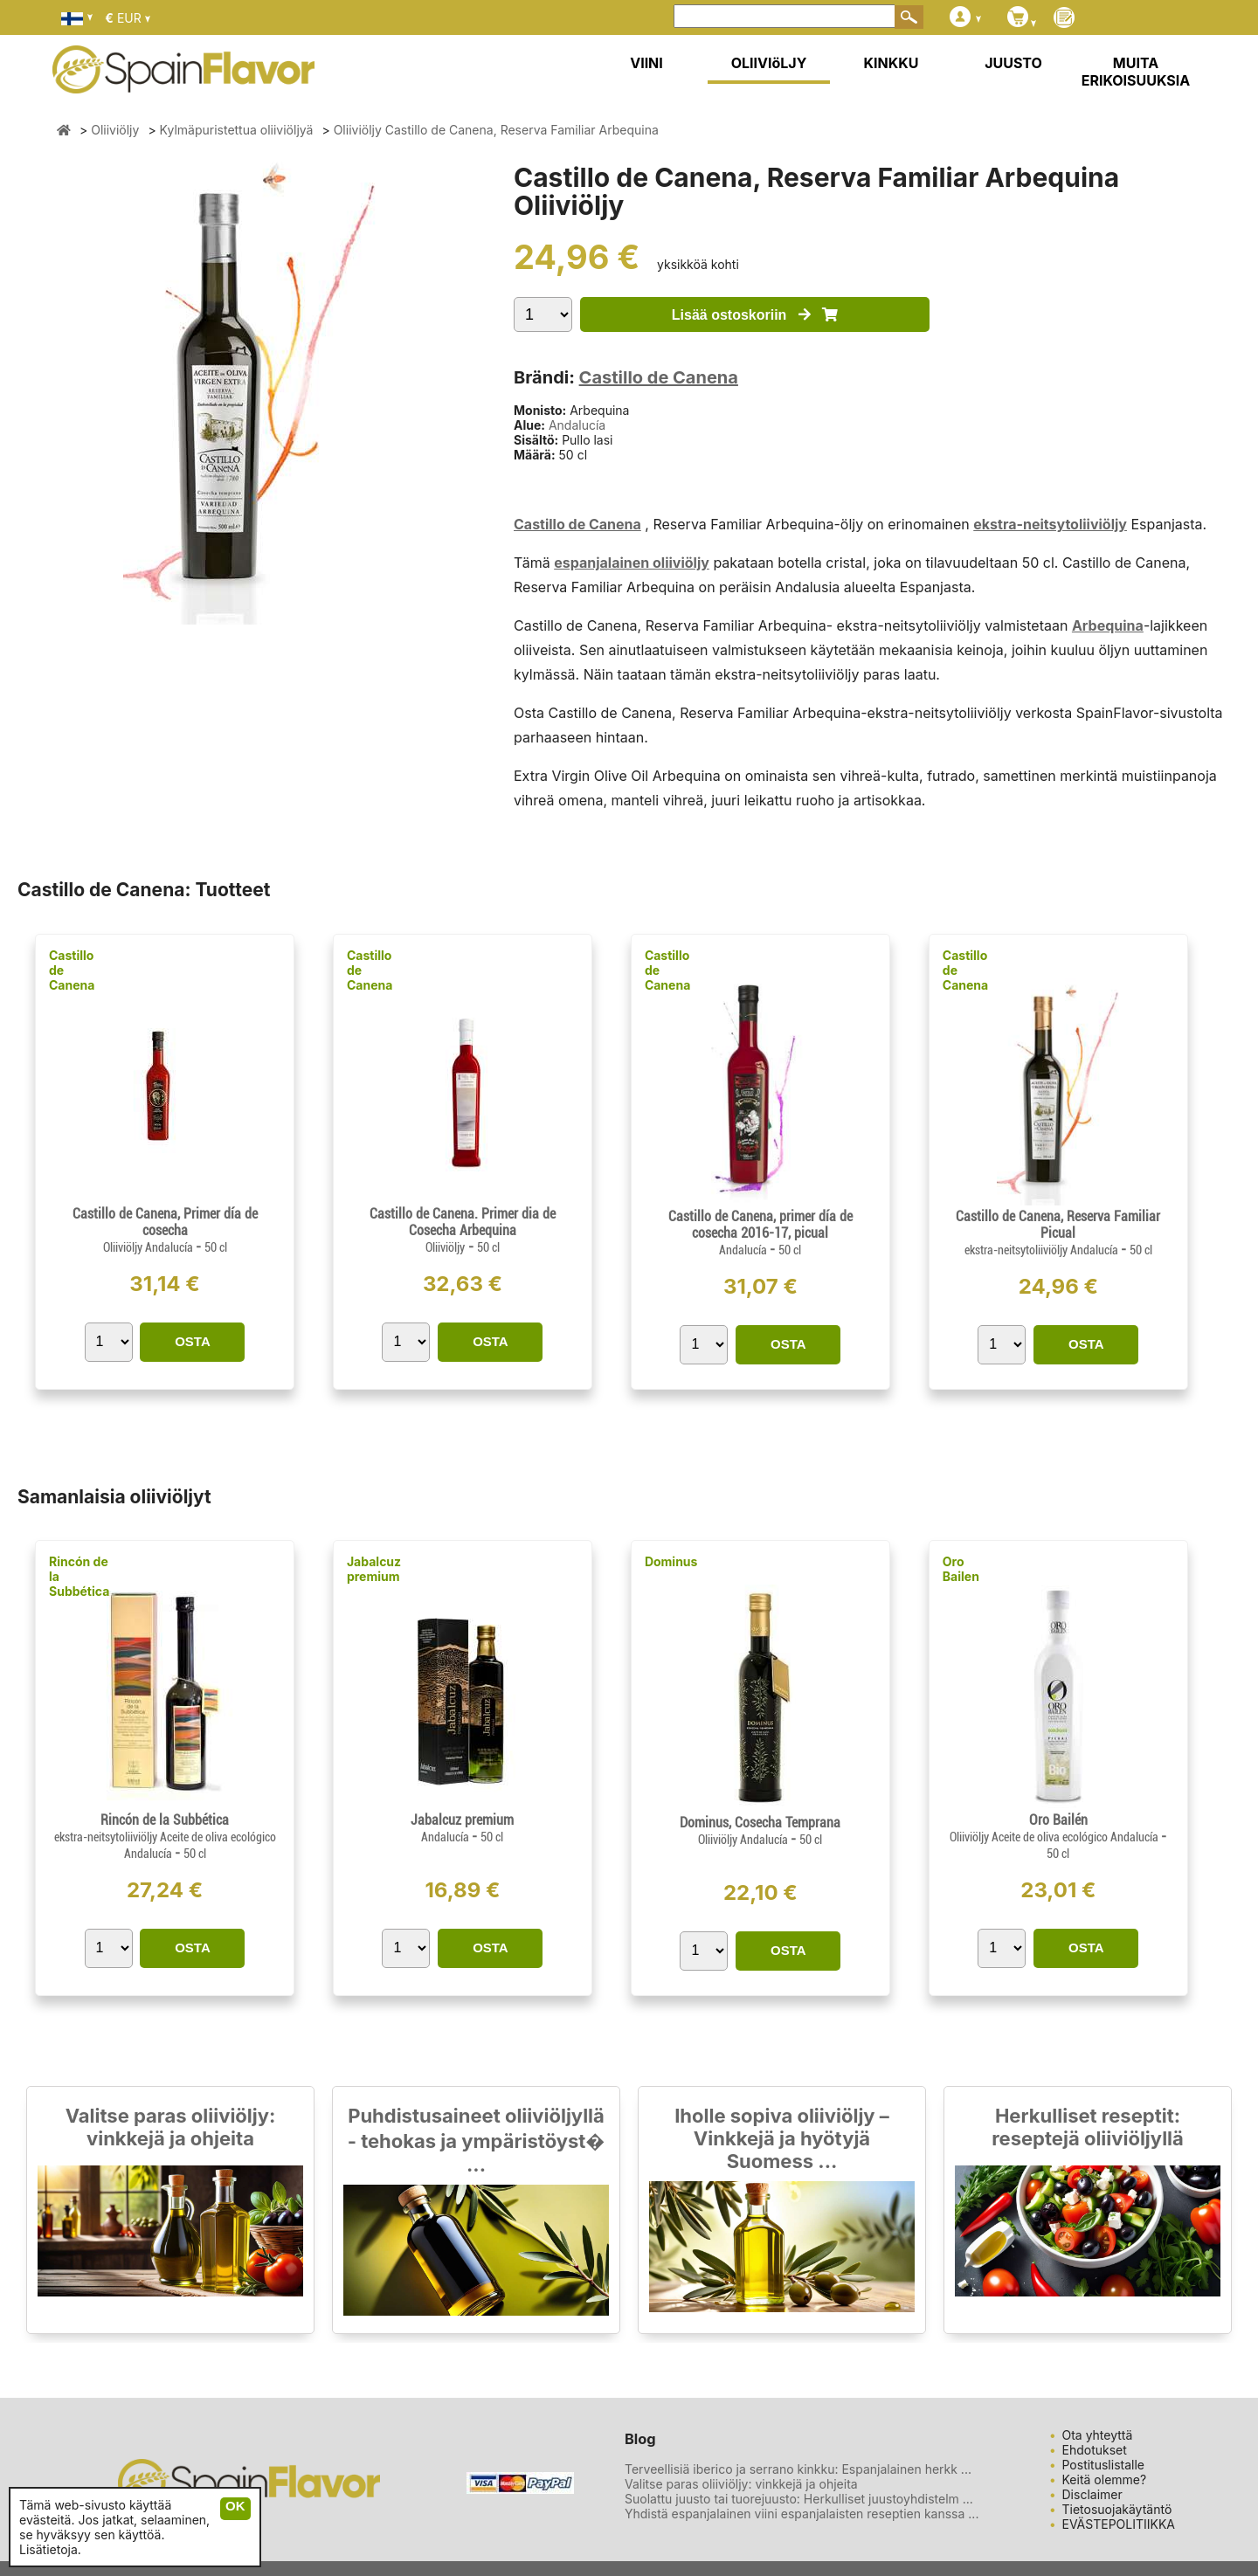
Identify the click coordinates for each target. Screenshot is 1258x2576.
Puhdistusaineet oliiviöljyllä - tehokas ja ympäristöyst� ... (476, 2140)
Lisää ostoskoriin (755, 314)
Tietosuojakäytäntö (1117, 2509)
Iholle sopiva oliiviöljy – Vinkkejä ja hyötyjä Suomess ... (781, 2138)
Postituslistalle (1103, 2464)
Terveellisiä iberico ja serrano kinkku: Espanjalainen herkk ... (798, 2469)
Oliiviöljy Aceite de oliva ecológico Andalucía (1055, 1837)
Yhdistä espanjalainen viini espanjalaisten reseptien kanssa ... (801, 2513)
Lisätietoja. (50, 2549)
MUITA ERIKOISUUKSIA (1136, 71)
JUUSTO (1013, 63)
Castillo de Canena (658, 377)
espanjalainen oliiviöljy (631, 562)
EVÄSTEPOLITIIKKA (1119, 2524)
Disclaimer (1092, 2494)
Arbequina (1108, 625)
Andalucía (577, 425)
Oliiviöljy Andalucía (149, 1247)
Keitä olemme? (1104, 2479)
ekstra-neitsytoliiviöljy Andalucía (1042, 1250)
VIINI (646, 63)
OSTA (193, 1341)
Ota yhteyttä (1097, 2435)
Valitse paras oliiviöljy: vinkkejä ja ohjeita (171, 2127)
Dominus (671, 1561)
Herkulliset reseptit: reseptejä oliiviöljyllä (1088, 2127)
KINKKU (891, 63)
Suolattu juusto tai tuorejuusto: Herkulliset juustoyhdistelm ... (799, 2498)
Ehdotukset (1094, 2449)
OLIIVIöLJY (769, 63)
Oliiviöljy (445, 1247)
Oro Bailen (961, 1569)
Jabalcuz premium (374, 1569)
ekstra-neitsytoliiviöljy (1050, 524)
